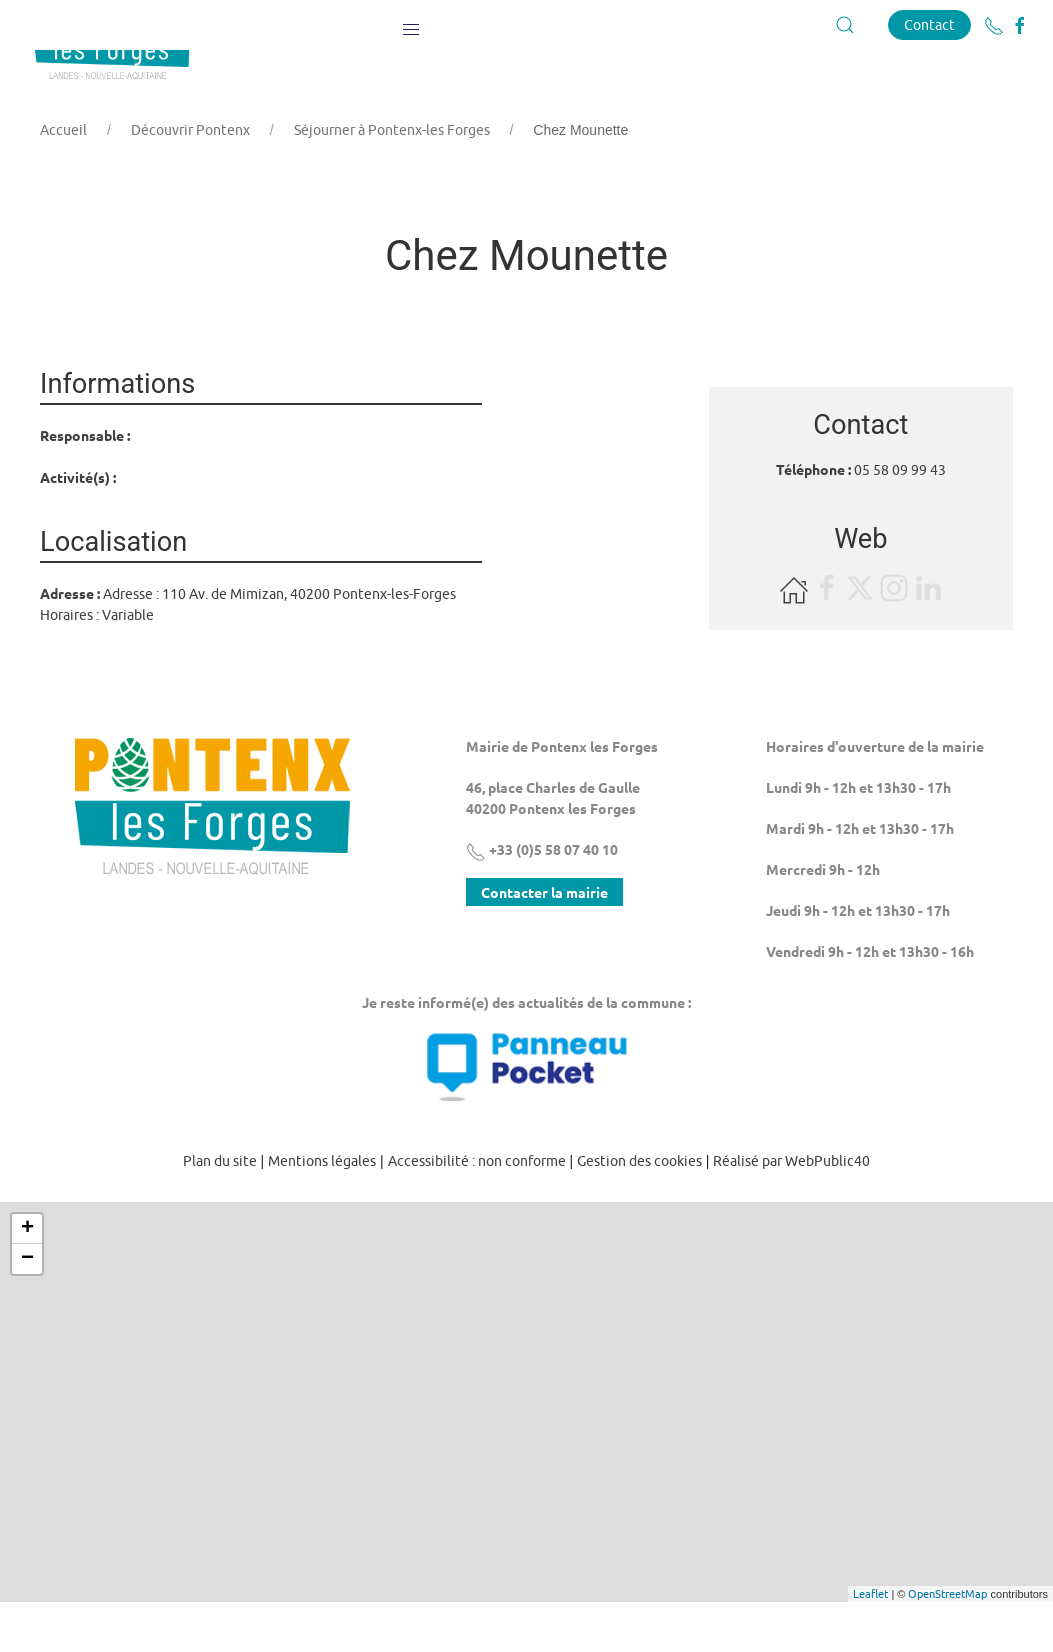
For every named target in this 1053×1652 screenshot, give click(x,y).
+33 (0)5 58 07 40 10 (542, 899)
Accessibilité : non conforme (477, 1211)
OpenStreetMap (947, 1643)
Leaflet (870, 1643)
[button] (411, 25)
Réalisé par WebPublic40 (791, 1211)
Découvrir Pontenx (190, 180)
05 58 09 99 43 (900, 520)
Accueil (63, 180)
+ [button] (27, 1279)
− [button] (27, 1309)
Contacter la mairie (544, 942)
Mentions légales (322, 1211)
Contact (929, 24)
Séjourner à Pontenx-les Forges (392, 180)
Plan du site (220, 1211)
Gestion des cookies (639, 1211)
